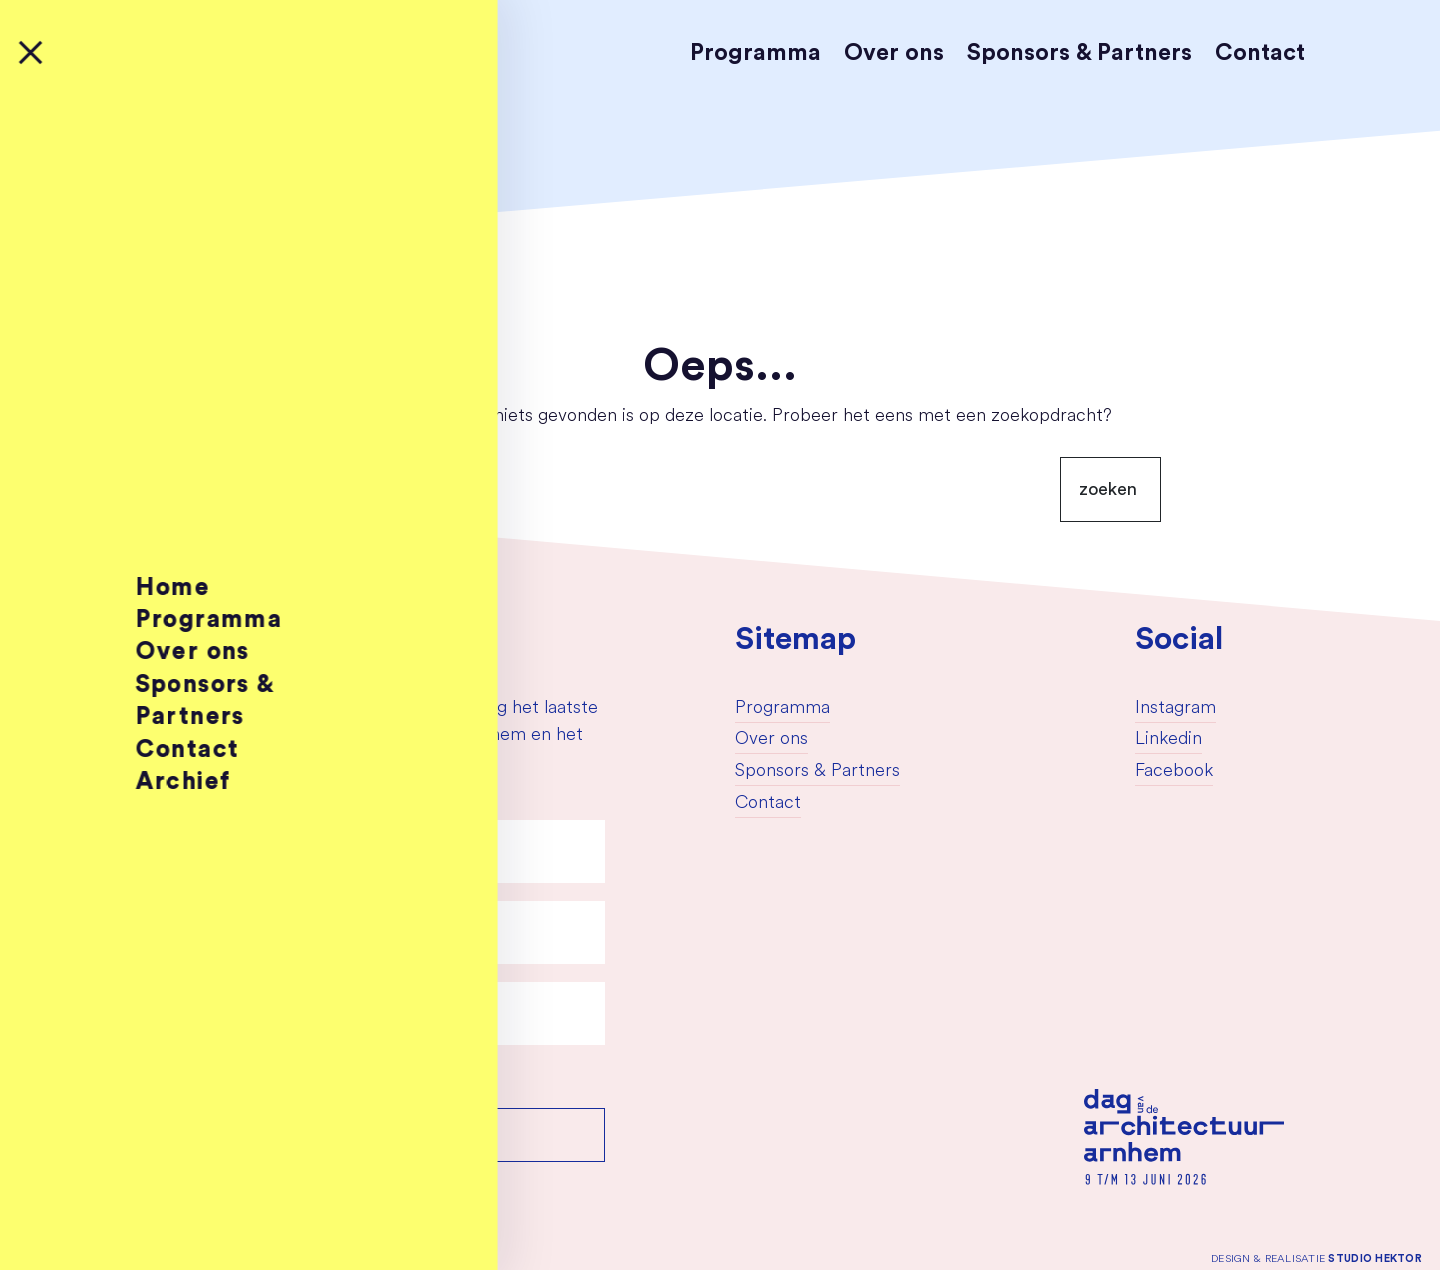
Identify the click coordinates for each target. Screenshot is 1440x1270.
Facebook (1174, 771)
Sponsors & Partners (1079, 52)
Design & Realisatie (1316, 1258)
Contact (1260, 52)
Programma (755, 52)
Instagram (1175, 708)
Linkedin (1168, 739)
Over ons (894, 52)
